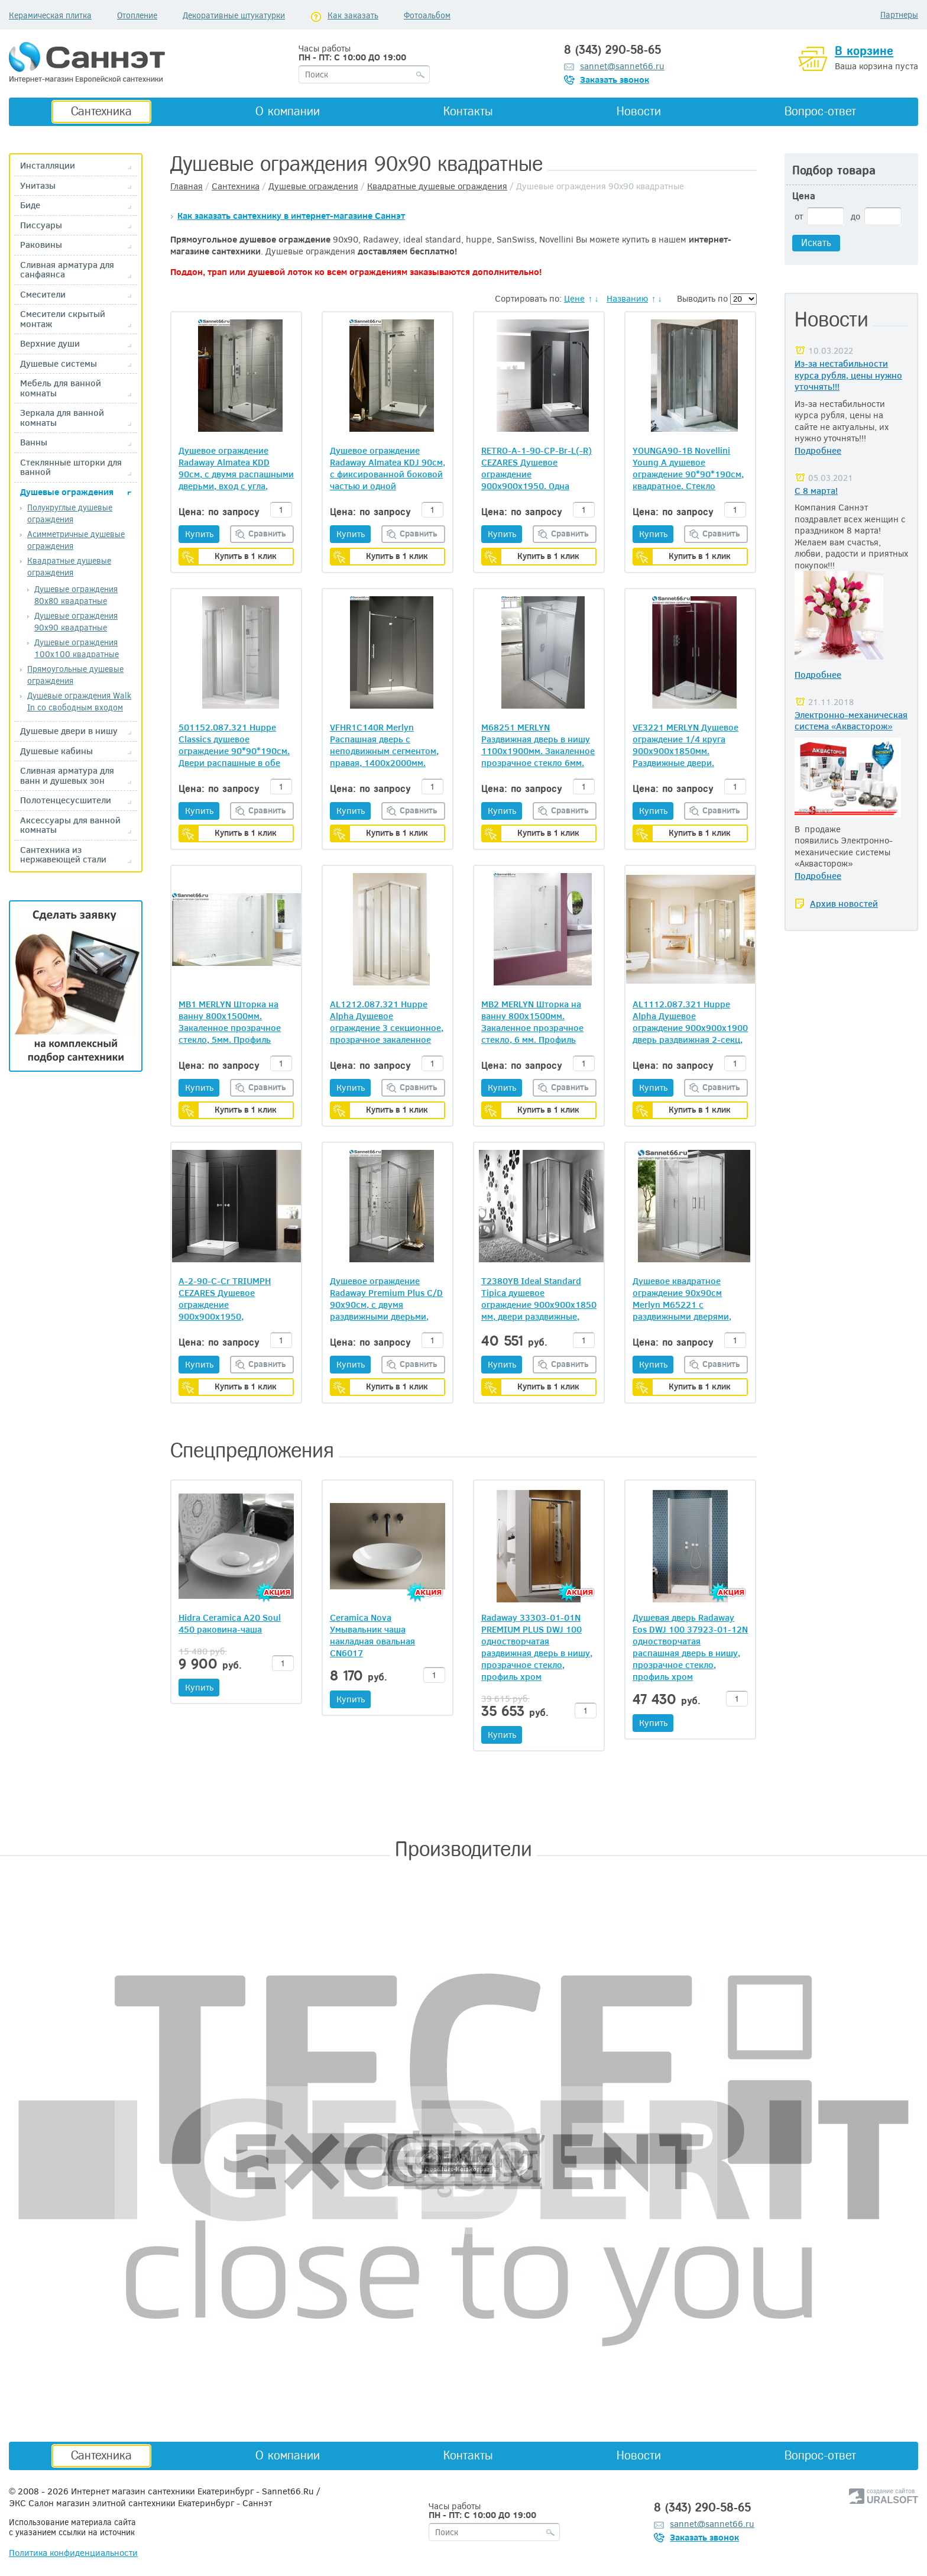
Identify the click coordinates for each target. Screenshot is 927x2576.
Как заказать (353, 15)
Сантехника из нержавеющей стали (63, 854)
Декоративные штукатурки (234, 15)
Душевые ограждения (67, 492)
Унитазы (38, 185)
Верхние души (50, 343)
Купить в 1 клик (246, 555)
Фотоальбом (427, 15)
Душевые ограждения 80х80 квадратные (76, 594)
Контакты (468, 111)
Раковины (41, 245)
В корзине (864, 50)
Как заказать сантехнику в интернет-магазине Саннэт (291, 215)
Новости (639, 111)
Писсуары (41, 225)
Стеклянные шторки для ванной (71, 467)
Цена (803, 196)
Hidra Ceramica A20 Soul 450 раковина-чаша (230, 1623)
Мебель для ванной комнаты (60, 387)
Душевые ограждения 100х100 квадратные (76, 648)
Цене (574, 298)
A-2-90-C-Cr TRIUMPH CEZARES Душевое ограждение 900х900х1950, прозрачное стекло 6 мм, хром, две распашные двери (231, 1298)
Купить (199, 533)
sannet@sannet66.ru (622, 66)
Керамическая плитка (50, 15)
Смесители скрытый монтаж (62, 318)
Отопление (137, 15)
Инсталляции (47, 165)
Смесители (43, 294)
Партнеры (899, 14)
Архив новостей (844, 903)
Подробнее (818, 450)
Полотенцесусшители (65, 800)
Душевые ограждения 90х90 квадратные (76, 621)
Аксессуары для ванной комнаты (70, 825)
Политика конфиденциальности (73, 2552)
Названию (627, 298)
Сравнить (267, 533)
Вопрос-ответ (820, 111)
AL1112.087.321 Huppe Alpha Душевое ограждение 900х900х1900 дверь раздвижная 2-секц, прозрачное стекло (690, 1021)
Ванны (33, 442)
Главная (186, 186)
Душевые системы (58, 363)
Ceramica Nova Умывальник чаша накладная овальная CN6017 (372, 1635)
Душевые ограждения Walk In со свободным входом (79, 701)
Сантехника (101, 111)
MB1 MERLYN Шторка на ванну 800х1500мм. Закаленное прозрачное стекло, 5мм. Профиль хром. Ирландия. (230, 1021)
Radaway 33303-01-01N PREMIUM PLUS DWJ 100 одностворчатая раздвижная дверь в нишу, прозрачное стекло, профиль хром (536, 1646)
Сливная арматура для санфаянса (67, 269)
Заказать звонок (614, 79)
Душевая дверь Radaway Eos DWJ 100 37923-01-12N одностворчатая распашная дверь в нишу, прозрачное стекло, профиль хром (690, 1646)
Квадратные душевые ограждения (69, 566)
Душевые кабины (56, 751)
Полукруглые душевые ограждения (69, 513)
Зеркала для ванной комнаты (62, 417)
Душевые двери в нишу (69, 731)
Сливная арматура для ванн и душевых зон (67, 775)
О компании (287, 111)
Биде (30, 205)
